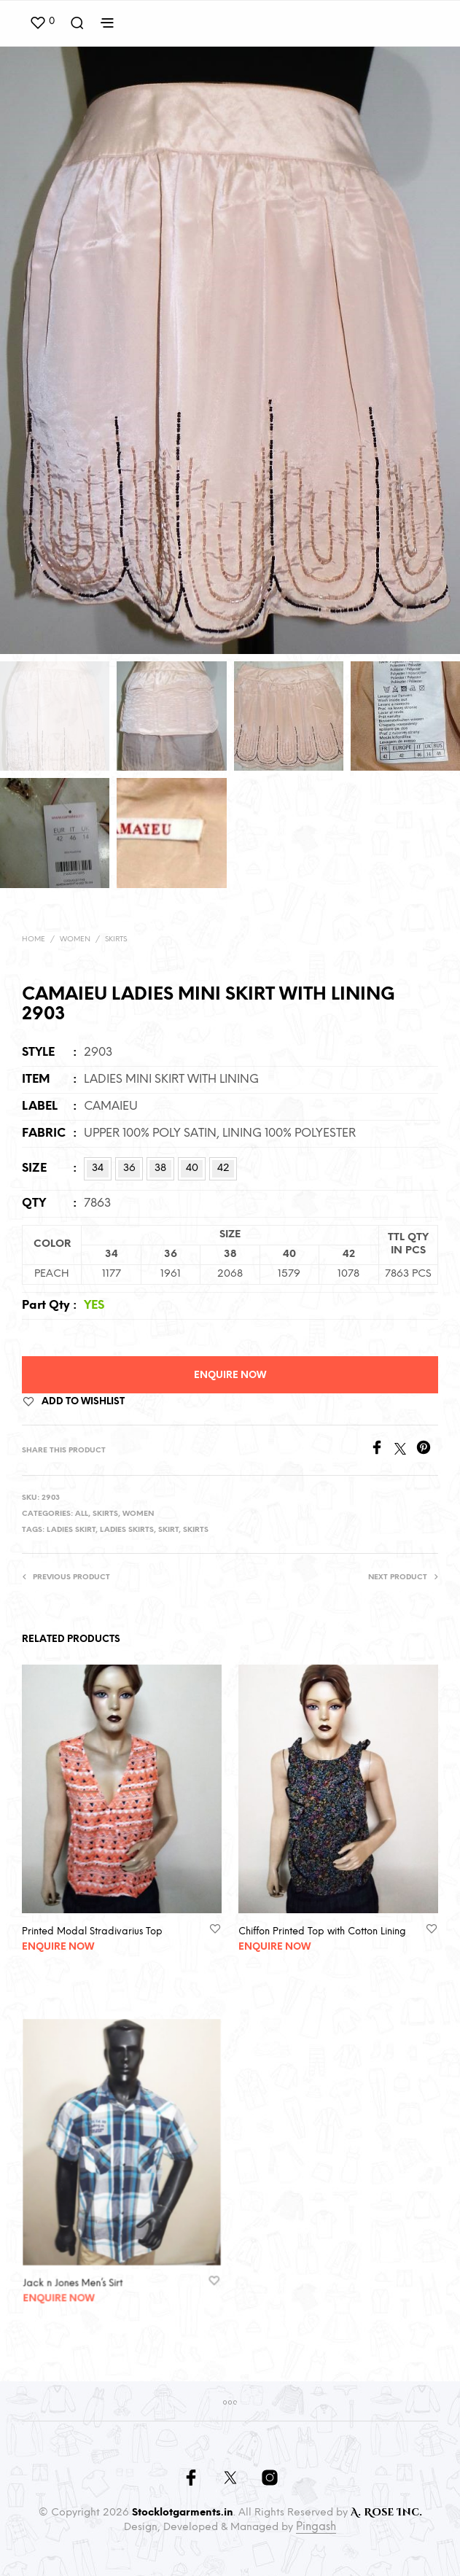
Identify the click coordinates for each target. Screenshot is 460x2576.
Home (33, 939)
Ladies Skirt (71, 1530)
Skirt (168, 1530)
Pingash (316, 2527)
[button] (42, 22)
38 (160, 1168)
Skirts (116, 939)
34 (98, 1168)
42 (223, 1168)
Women (75, 939)
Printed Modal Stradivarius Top (93, 1931)
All (81, 1514)
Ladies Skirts (127, 1530)
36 (129, 1168)
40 (192, 1168)
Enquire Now (230, 1375)
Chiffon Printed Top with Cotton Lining (323, 1925)
